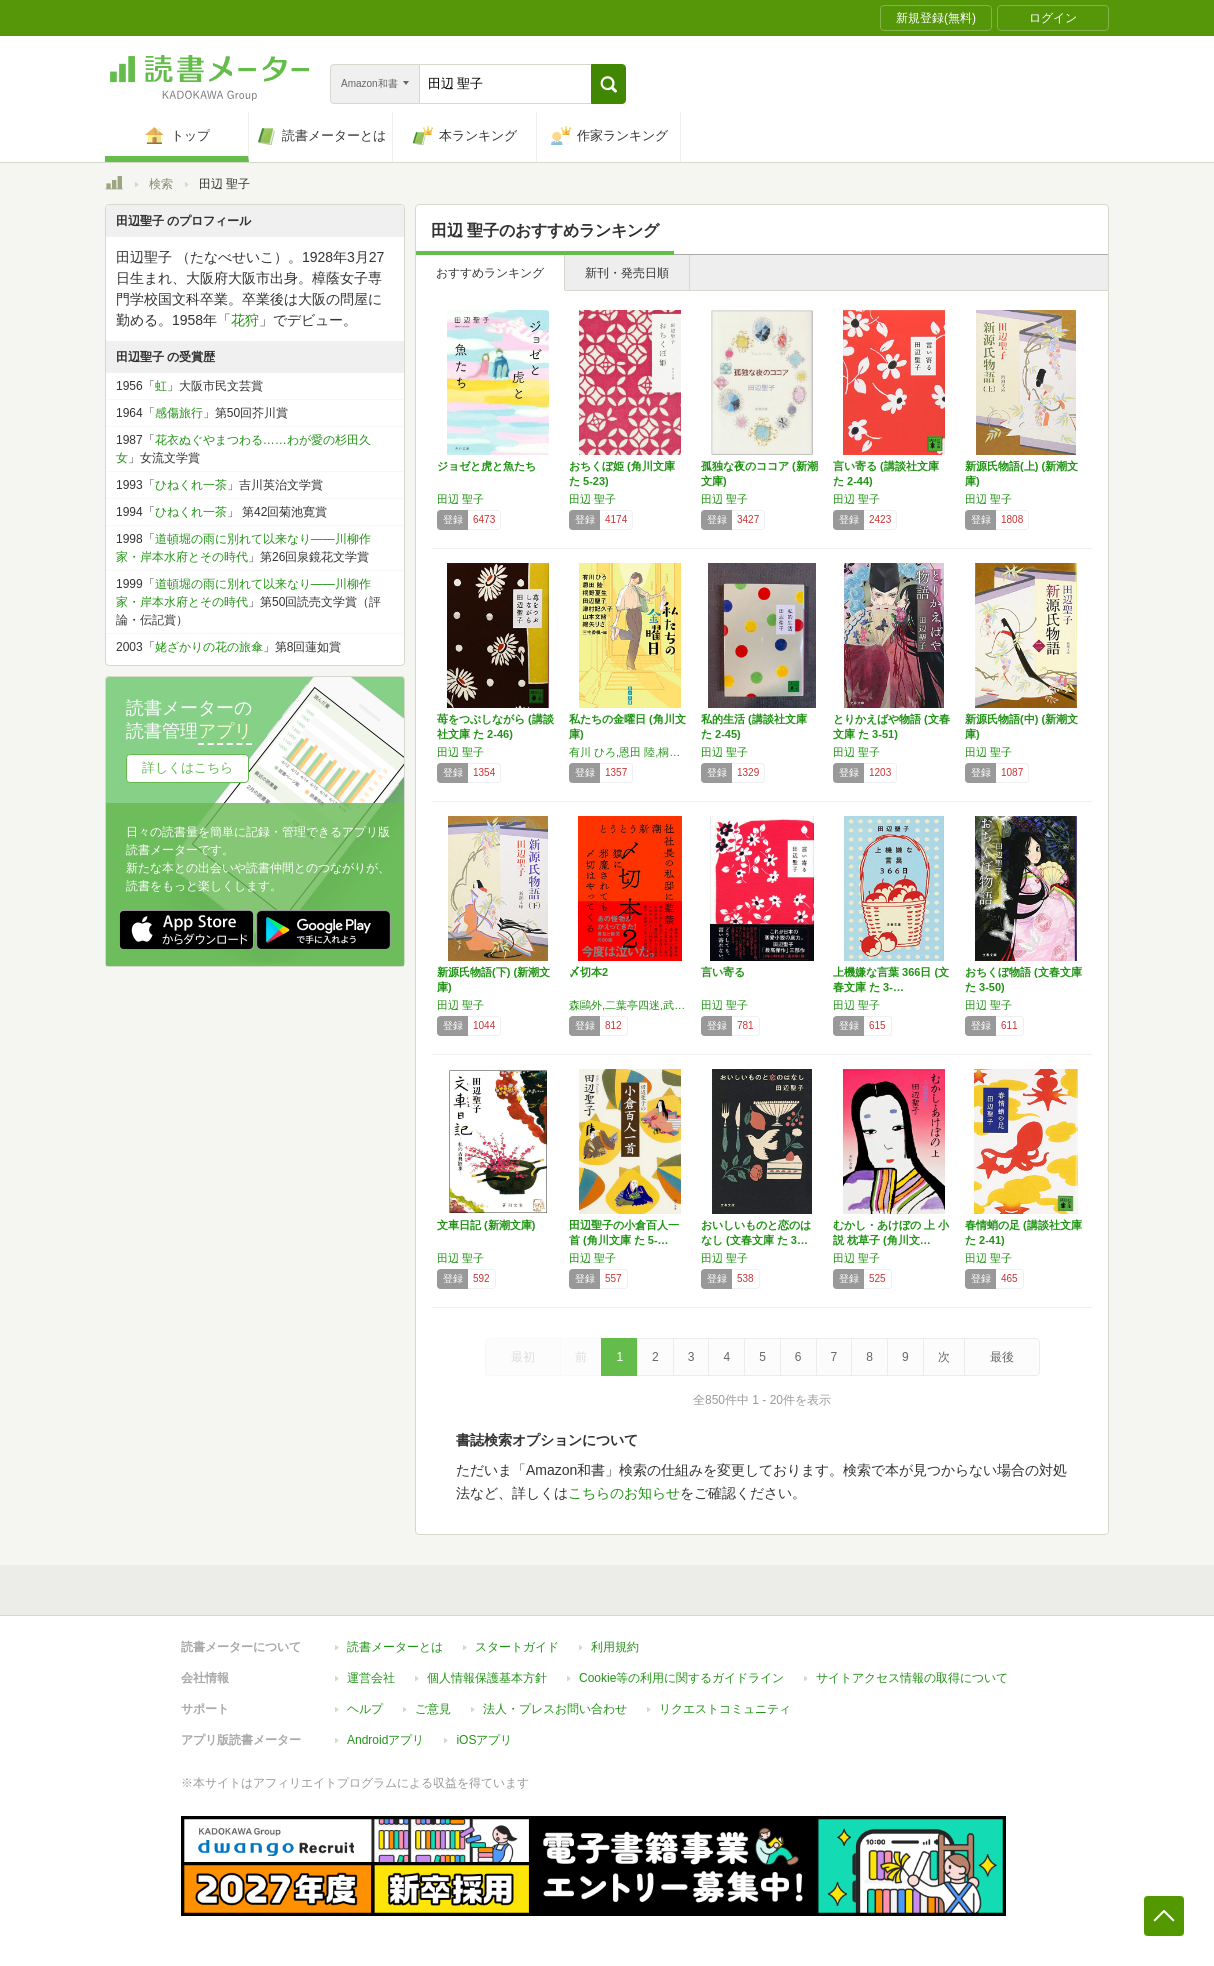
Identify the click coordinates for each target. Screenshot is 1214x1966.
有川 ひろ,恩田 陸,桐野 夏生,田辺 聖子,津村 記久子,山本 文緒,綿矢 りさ (630, 752)
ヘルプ (365, 1709)
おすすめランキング (490, 273)
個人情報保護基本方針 (487, 1678)
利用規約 (615, 1647)
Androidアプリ (385, 1740)
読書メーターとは (395, 1647)
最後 (1002, 1357)
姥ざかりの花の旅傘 (209, 647)
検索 (161, 184)
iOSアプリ (484, 1740)
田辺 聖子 (460, 499)
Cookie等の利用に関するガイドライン (681, 1678)
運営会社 (371, 1678)
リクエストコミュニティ (725, 1709)
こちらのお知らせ (624, 1493)
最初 (523, 1357)
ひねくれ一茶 (191, 485)
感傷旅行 (179, 413)
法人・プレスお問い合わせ (555, 1709)
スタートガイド (517, 1647)
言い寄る (723, 972)
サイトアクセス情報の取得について (912, 1678)
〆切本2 (588, 972)
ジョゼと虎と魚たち (486, 466)
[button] (608, 84)
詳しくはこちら (187, 767)
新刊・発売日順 (627, 273)
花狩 (245, 320)
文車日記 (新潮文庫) (486, 1225)
